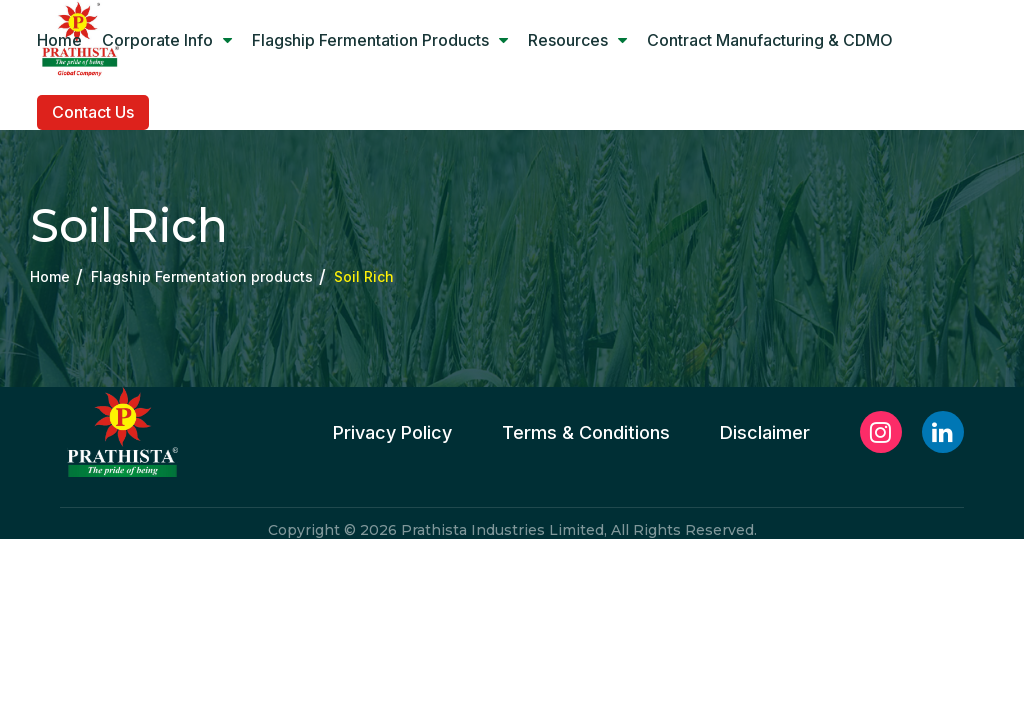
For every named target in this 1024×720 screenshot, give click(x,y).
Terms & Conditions (586, 433)
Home (59, 40)
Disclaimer (765, 433)
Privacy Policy (392, 433)
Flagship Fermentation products (380, 40)
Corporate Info (167, 40)
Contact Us (93, 112)
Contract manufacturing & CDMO (770, 40)
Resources (577, 40)
